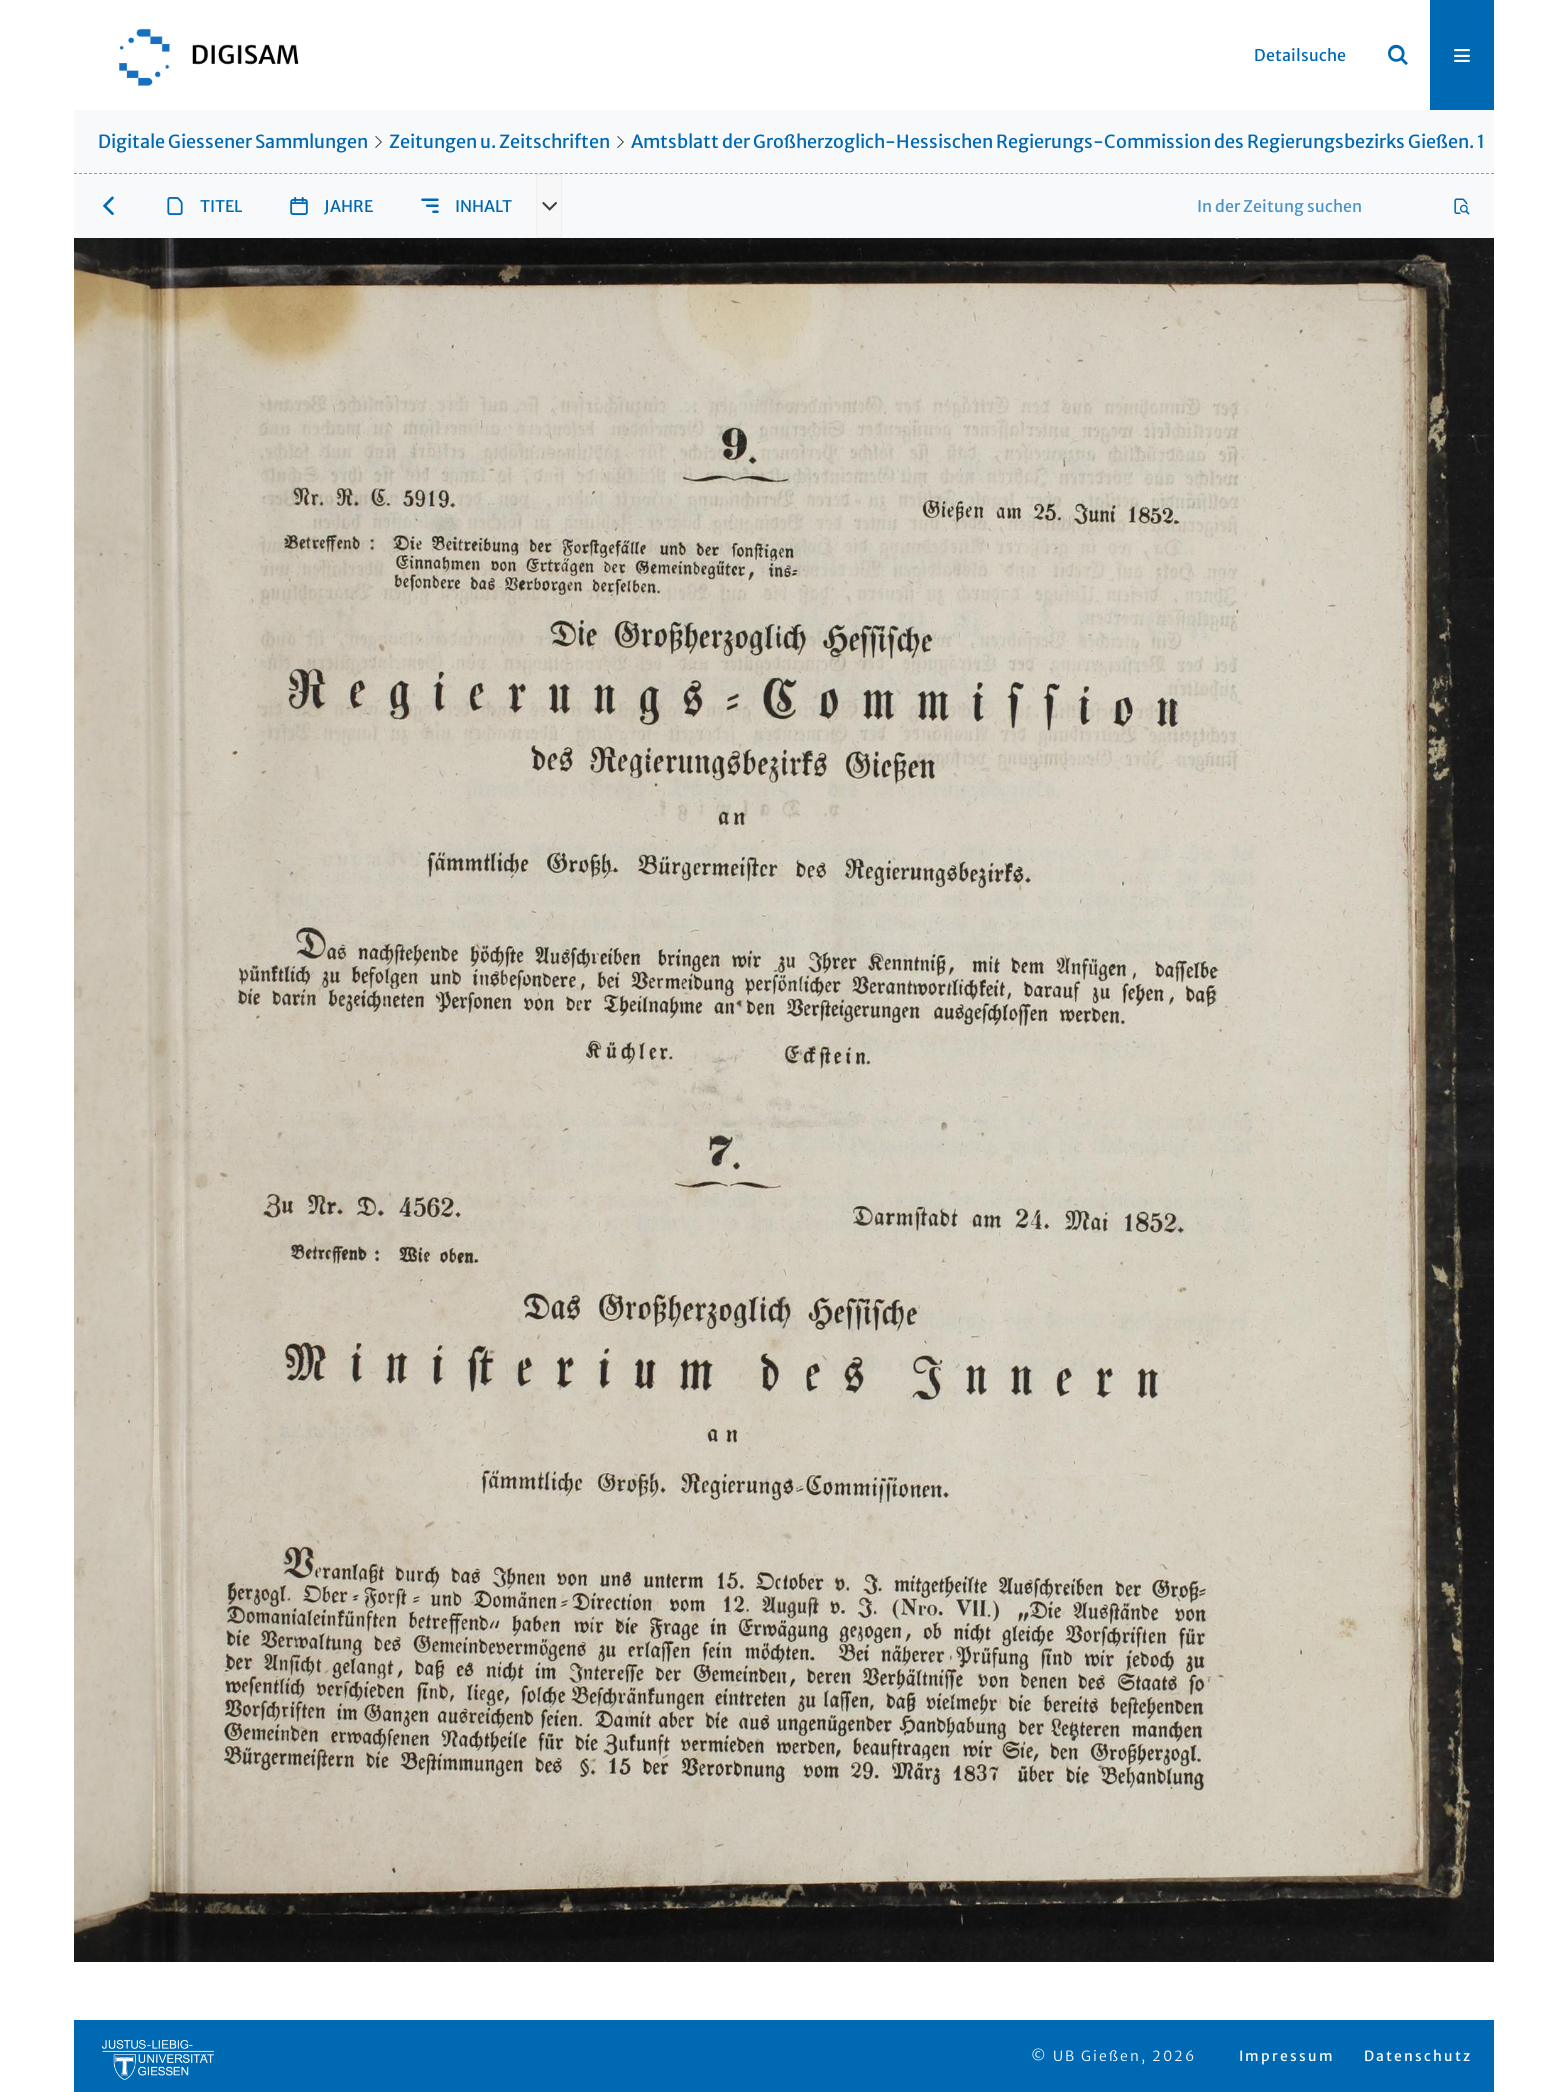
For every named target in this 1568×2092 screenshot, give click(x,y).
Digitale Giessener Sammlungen (233, 141)
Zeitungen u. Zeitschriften (499, 141)
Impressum (1287, 2056)
